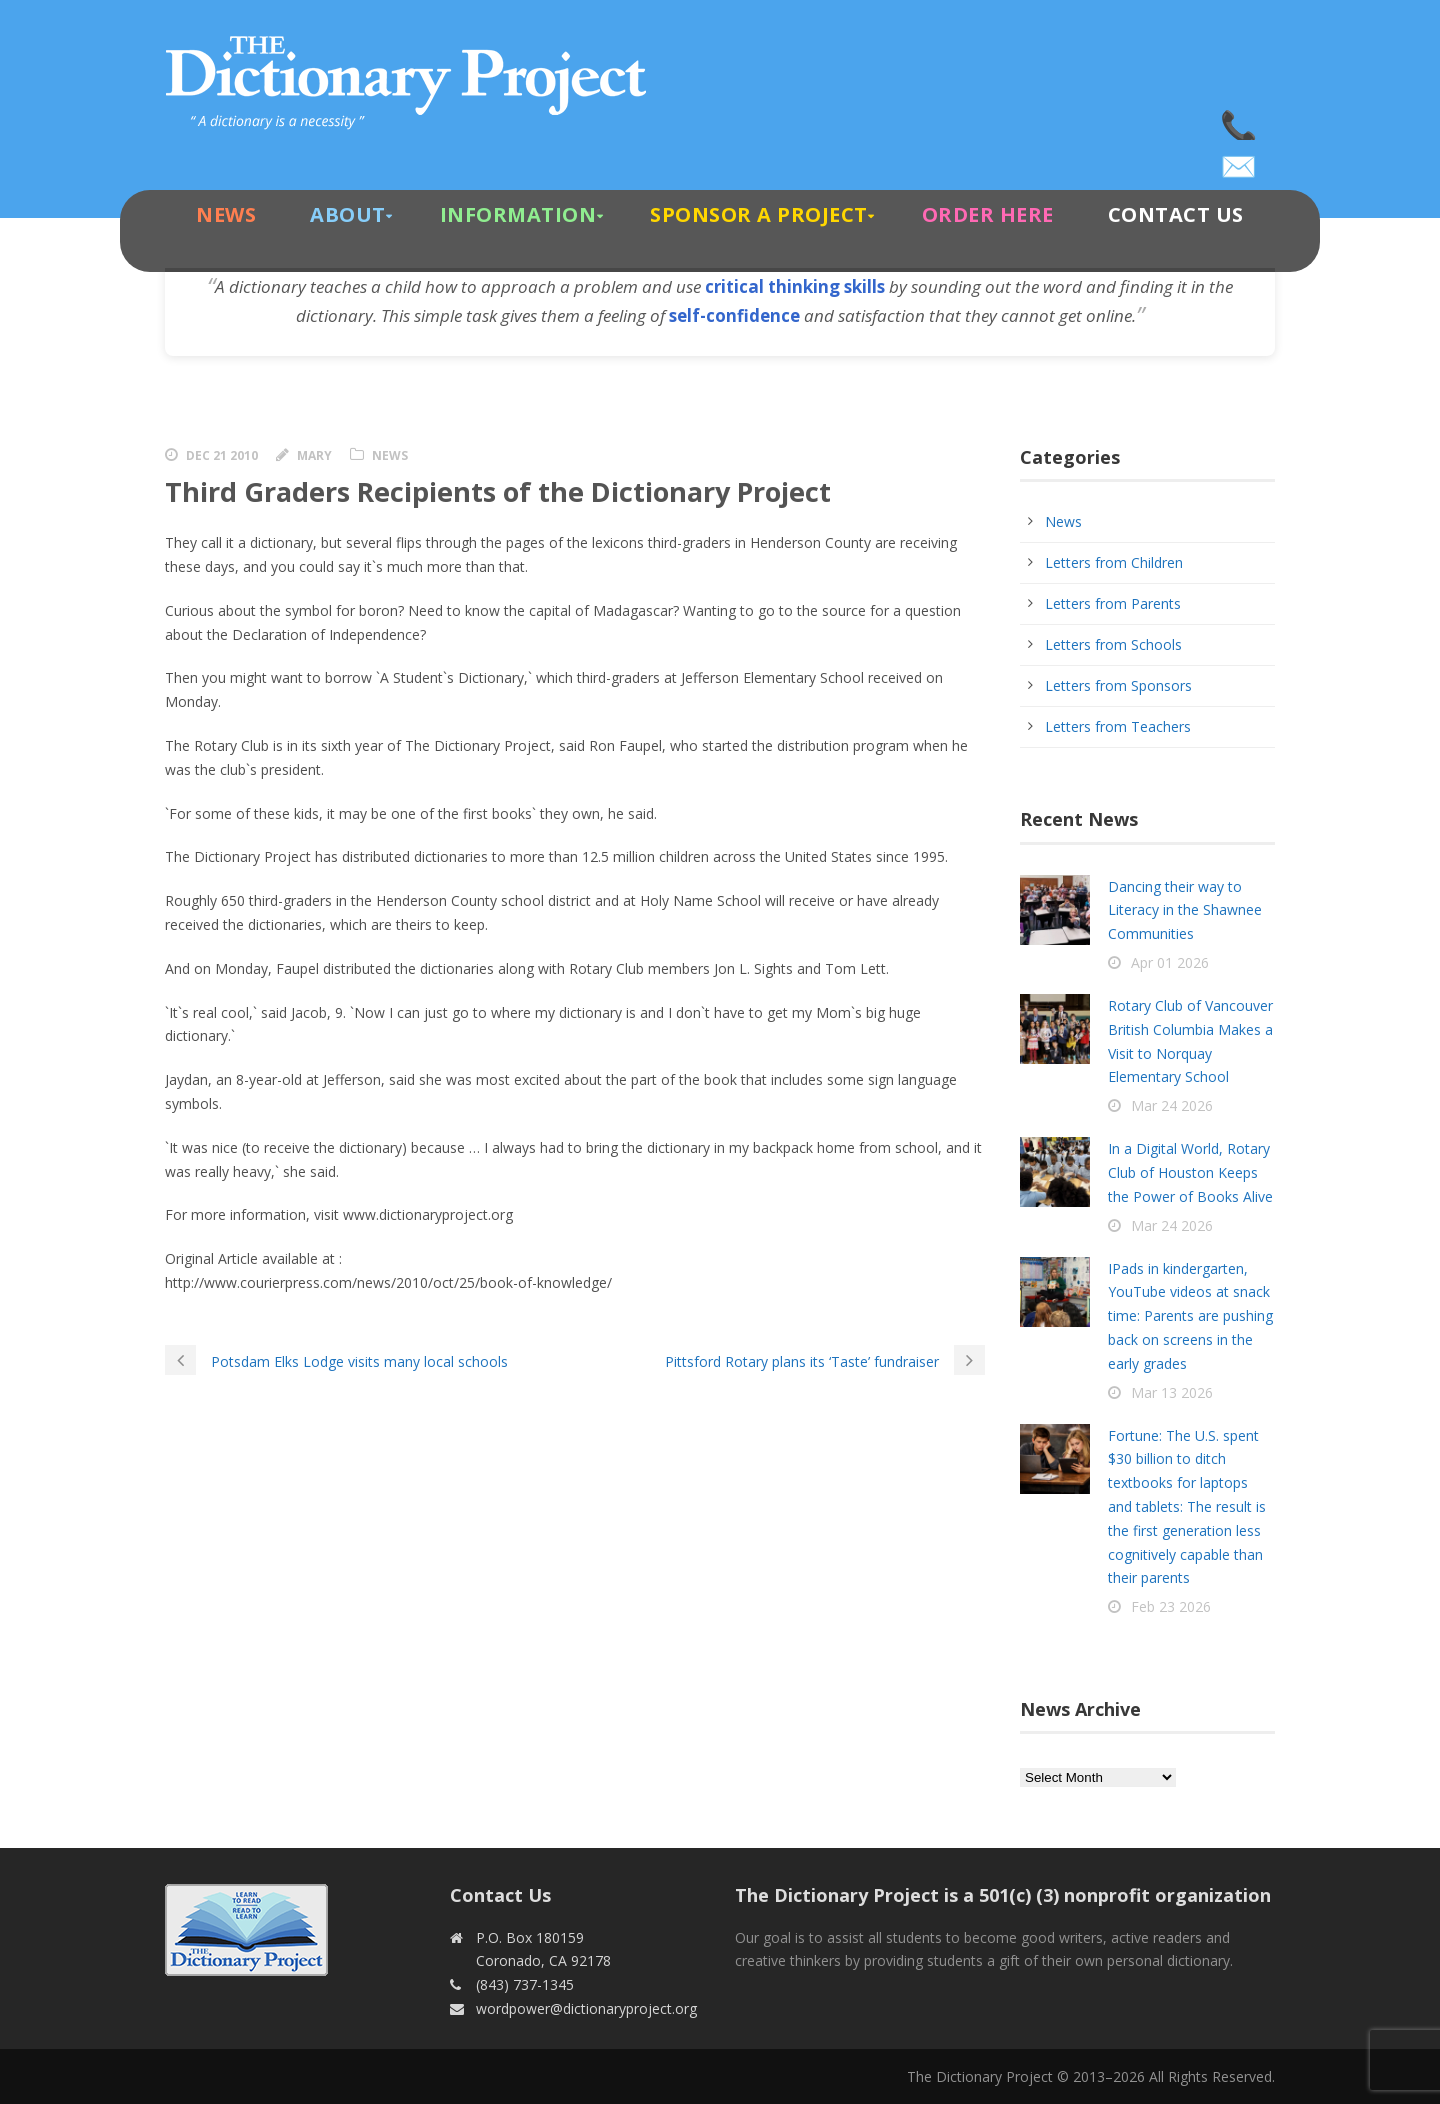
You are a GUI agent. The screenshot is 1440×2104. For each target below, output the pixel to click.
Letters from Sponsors (1118, 685)
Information (518, 214)
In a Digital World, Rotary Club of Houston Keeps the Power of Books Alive (1190, 1172)
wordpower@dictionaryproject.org (1240, 160)
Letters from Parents (1113, 603)
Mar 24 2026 (1172, 1105)
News (226, 214)
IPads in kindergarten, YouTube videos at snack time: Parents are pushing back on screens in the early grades (1190, 1316)
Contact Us (1176, 214)
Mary (314, 455)
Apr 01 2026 (1170, 962)
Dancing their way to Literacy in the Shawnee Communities (1185, 910)
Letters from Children (1114, 562)
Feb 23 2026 (1171, 1606)
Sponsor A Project (759, 214)
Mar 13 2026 (1172, 1392)
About (348, 214)
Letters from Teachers (1118, 726)
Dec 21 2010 (222, 455)
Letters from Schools (1113, 644)
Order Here (988, 214)
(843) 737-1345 (1240, 120)
